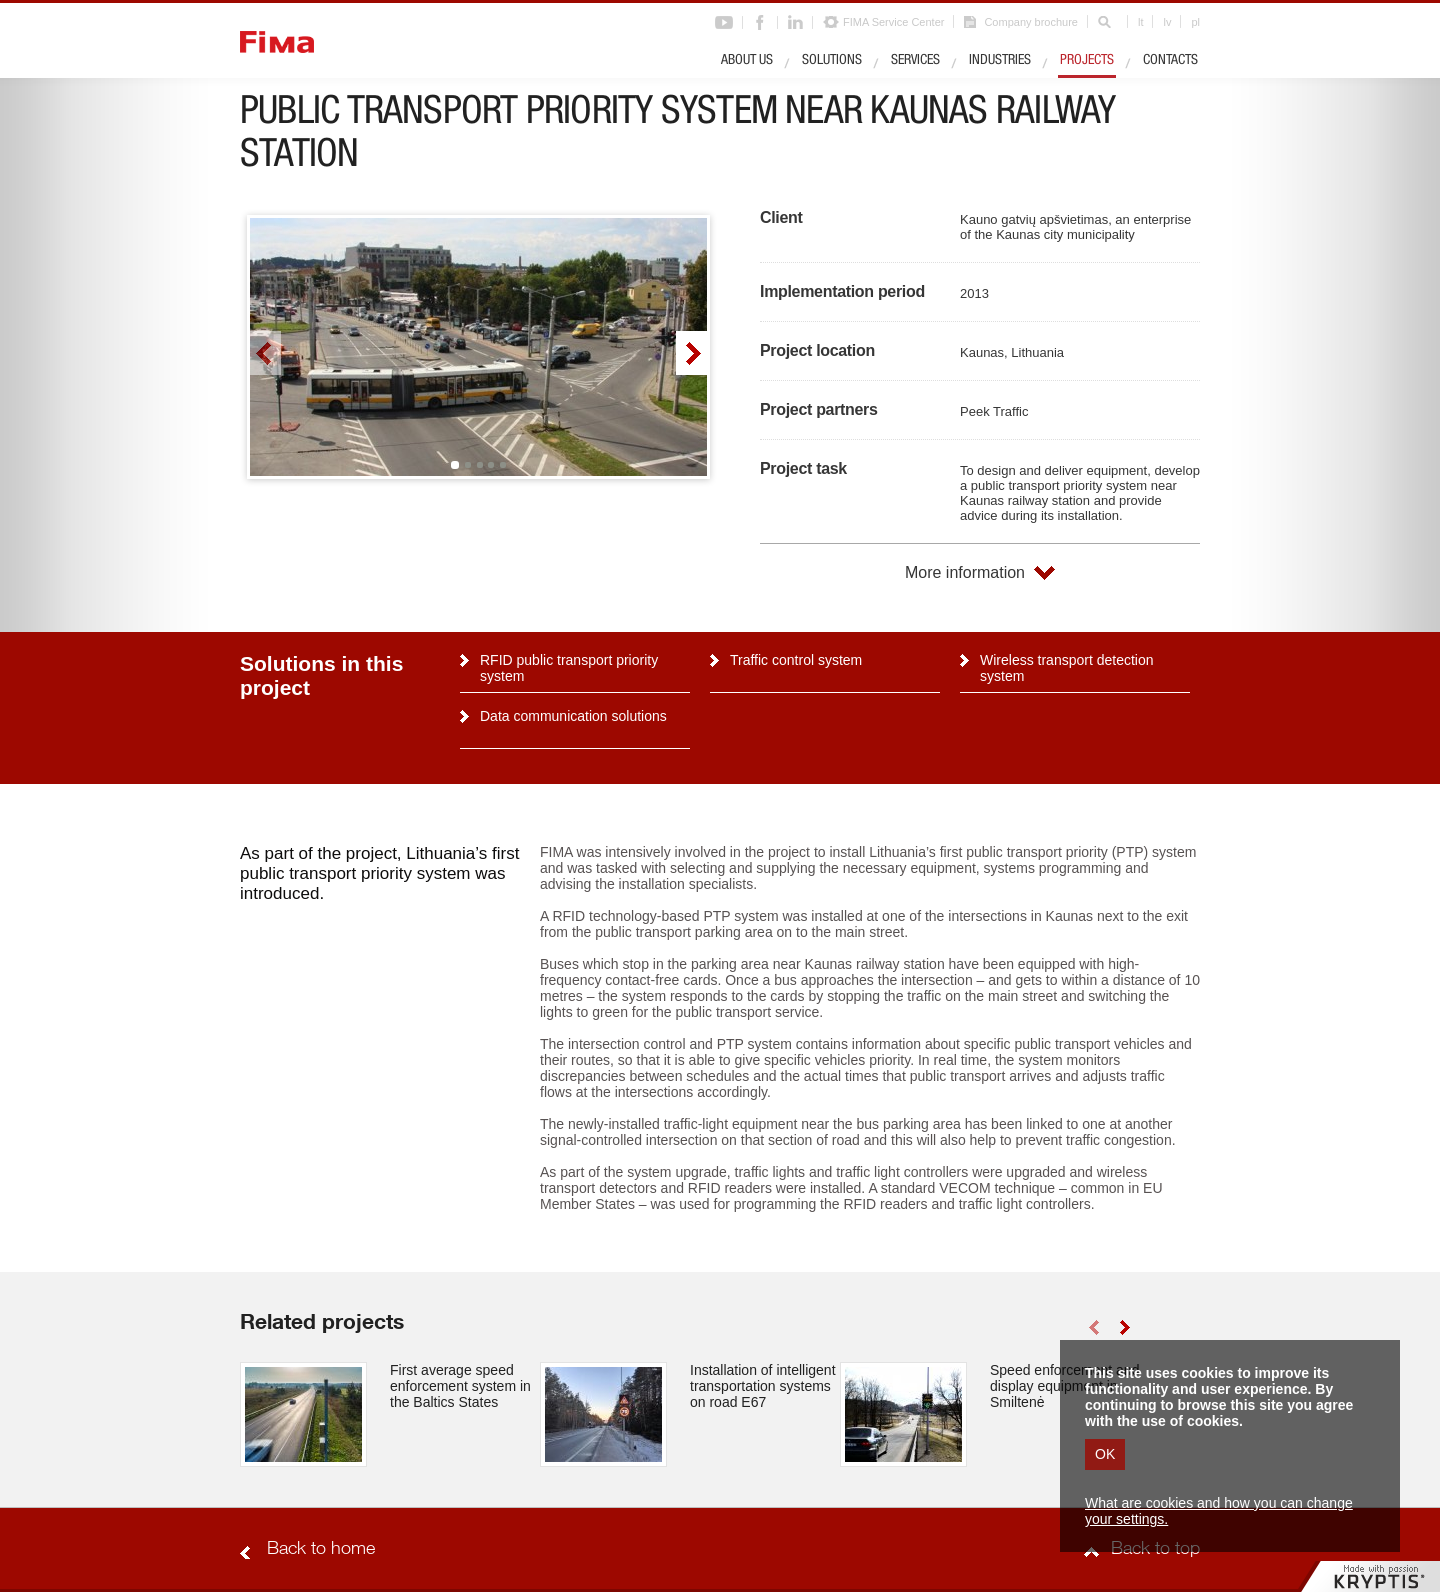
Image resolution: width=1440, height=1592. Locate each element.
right (691, 353)
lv (1167, 22)
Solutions (832, 61)
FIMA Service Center (893, 22)
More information (965, 572)
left (265, 353)
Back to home (321, 1550)
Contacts (1170, 61)
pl (1195, 22)
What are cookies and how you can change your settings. (1219, 1511)
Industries (1000, 61)
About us (747, 61)
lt (1141, 22)
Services (915, 61)
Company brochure (1031, 22)
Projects (1087, 61)
